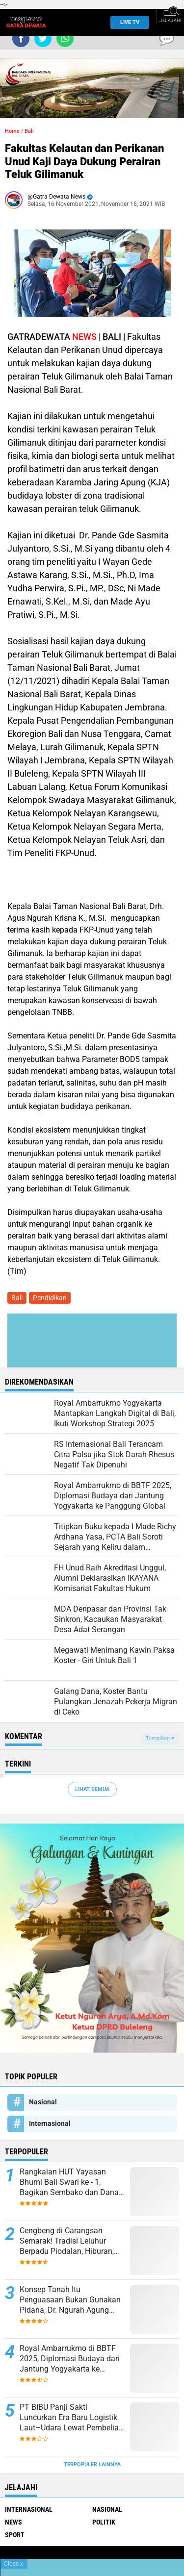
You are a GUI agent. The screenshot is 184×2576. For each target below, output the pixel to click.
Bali (29, 131)
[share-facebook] (20, 38)
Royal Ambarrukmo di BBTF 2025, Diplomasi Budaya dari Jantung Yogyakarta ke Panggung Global (70, 2359)
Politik (103, 2522)
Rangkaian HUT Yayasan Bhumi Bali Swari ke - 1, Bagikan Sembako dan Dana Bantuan (69, 2182)
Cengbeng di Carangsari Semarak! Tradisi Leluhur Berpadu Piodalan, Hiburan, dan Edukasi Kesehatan (67, 2241)
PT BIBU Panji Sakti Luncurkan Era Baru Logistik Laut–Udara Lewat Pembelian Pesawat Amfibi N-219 (71, 2417)
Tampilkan (160, 1738)
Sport (15, 2535)
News (13, 2522)
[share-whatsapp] (65, 38)
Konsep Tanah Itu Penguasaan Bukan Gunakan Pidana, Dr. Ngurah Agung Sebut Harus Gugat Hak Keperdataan (70, 2300)
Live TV (127, 22)
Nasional (43, 2102)
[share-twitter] (43, 38)
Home (12, 131)
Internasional (50, 2123)
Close (13, 2563)
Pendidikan (50, 1298)
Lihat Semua (92, 1789)
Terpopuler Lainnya (92, 2464)
